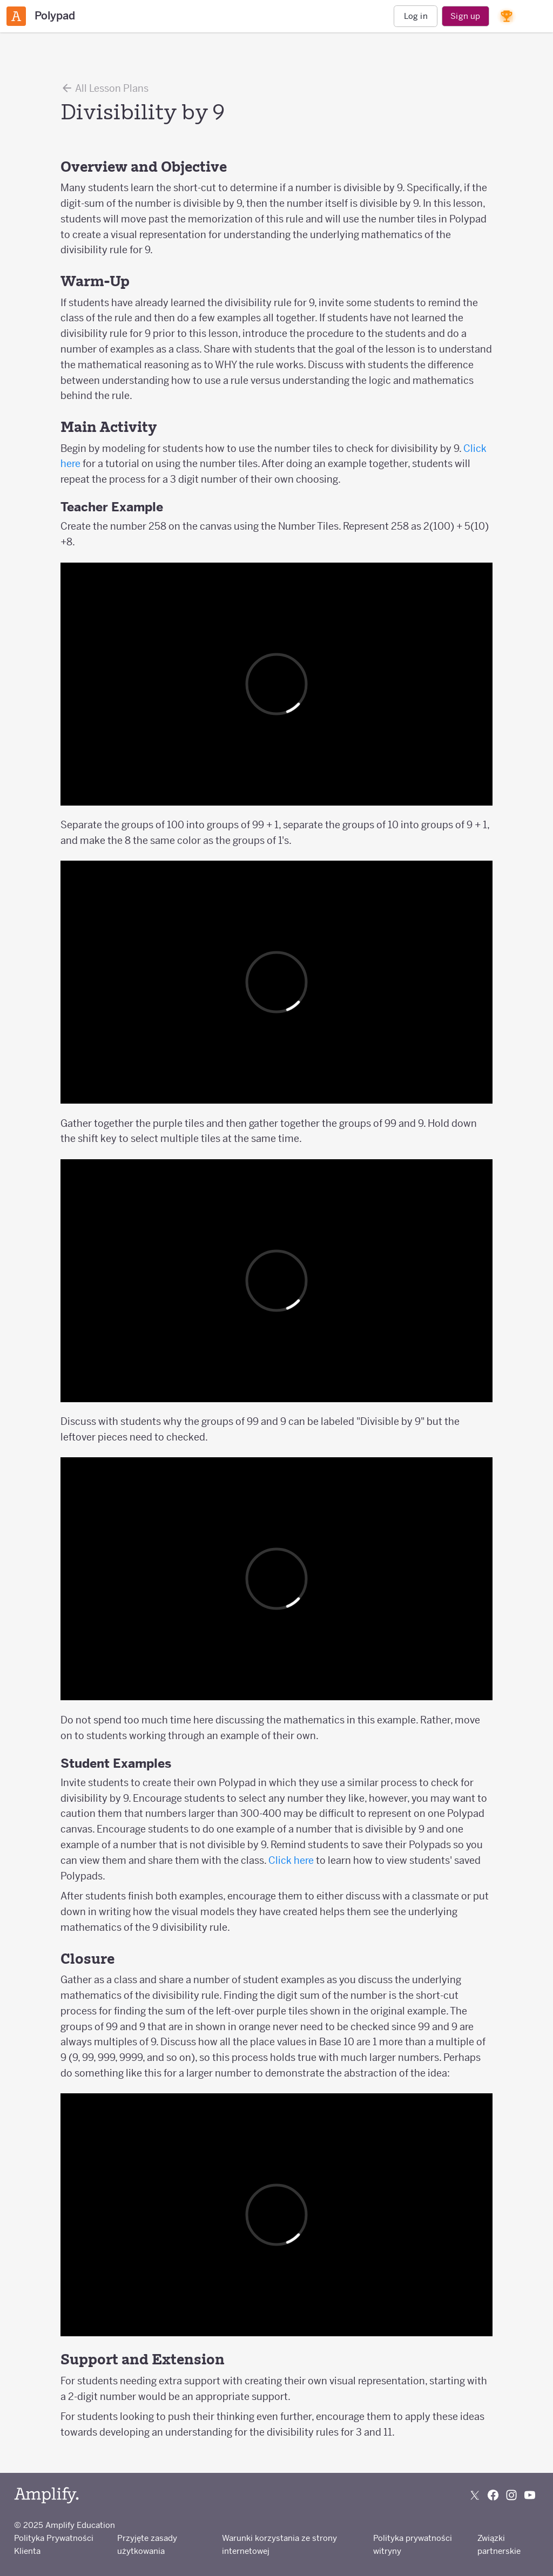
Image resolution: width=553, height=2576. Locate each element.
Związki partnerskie (499, 2544)
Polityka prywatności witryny (412, 2544)
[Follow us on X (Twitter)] (475, 2495)
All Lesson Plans (104, 88)
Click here (291, 1860)
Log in (416, 16)
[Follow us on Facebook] (493, 2495)
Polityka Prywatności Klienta (53, 2544)
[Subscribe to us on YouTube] (530, 2495)
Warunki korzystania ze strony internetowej (279, 2544)
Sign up (465, 16)
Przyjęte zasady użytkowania (147, 2544)
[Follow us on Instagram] (511, 2495)
